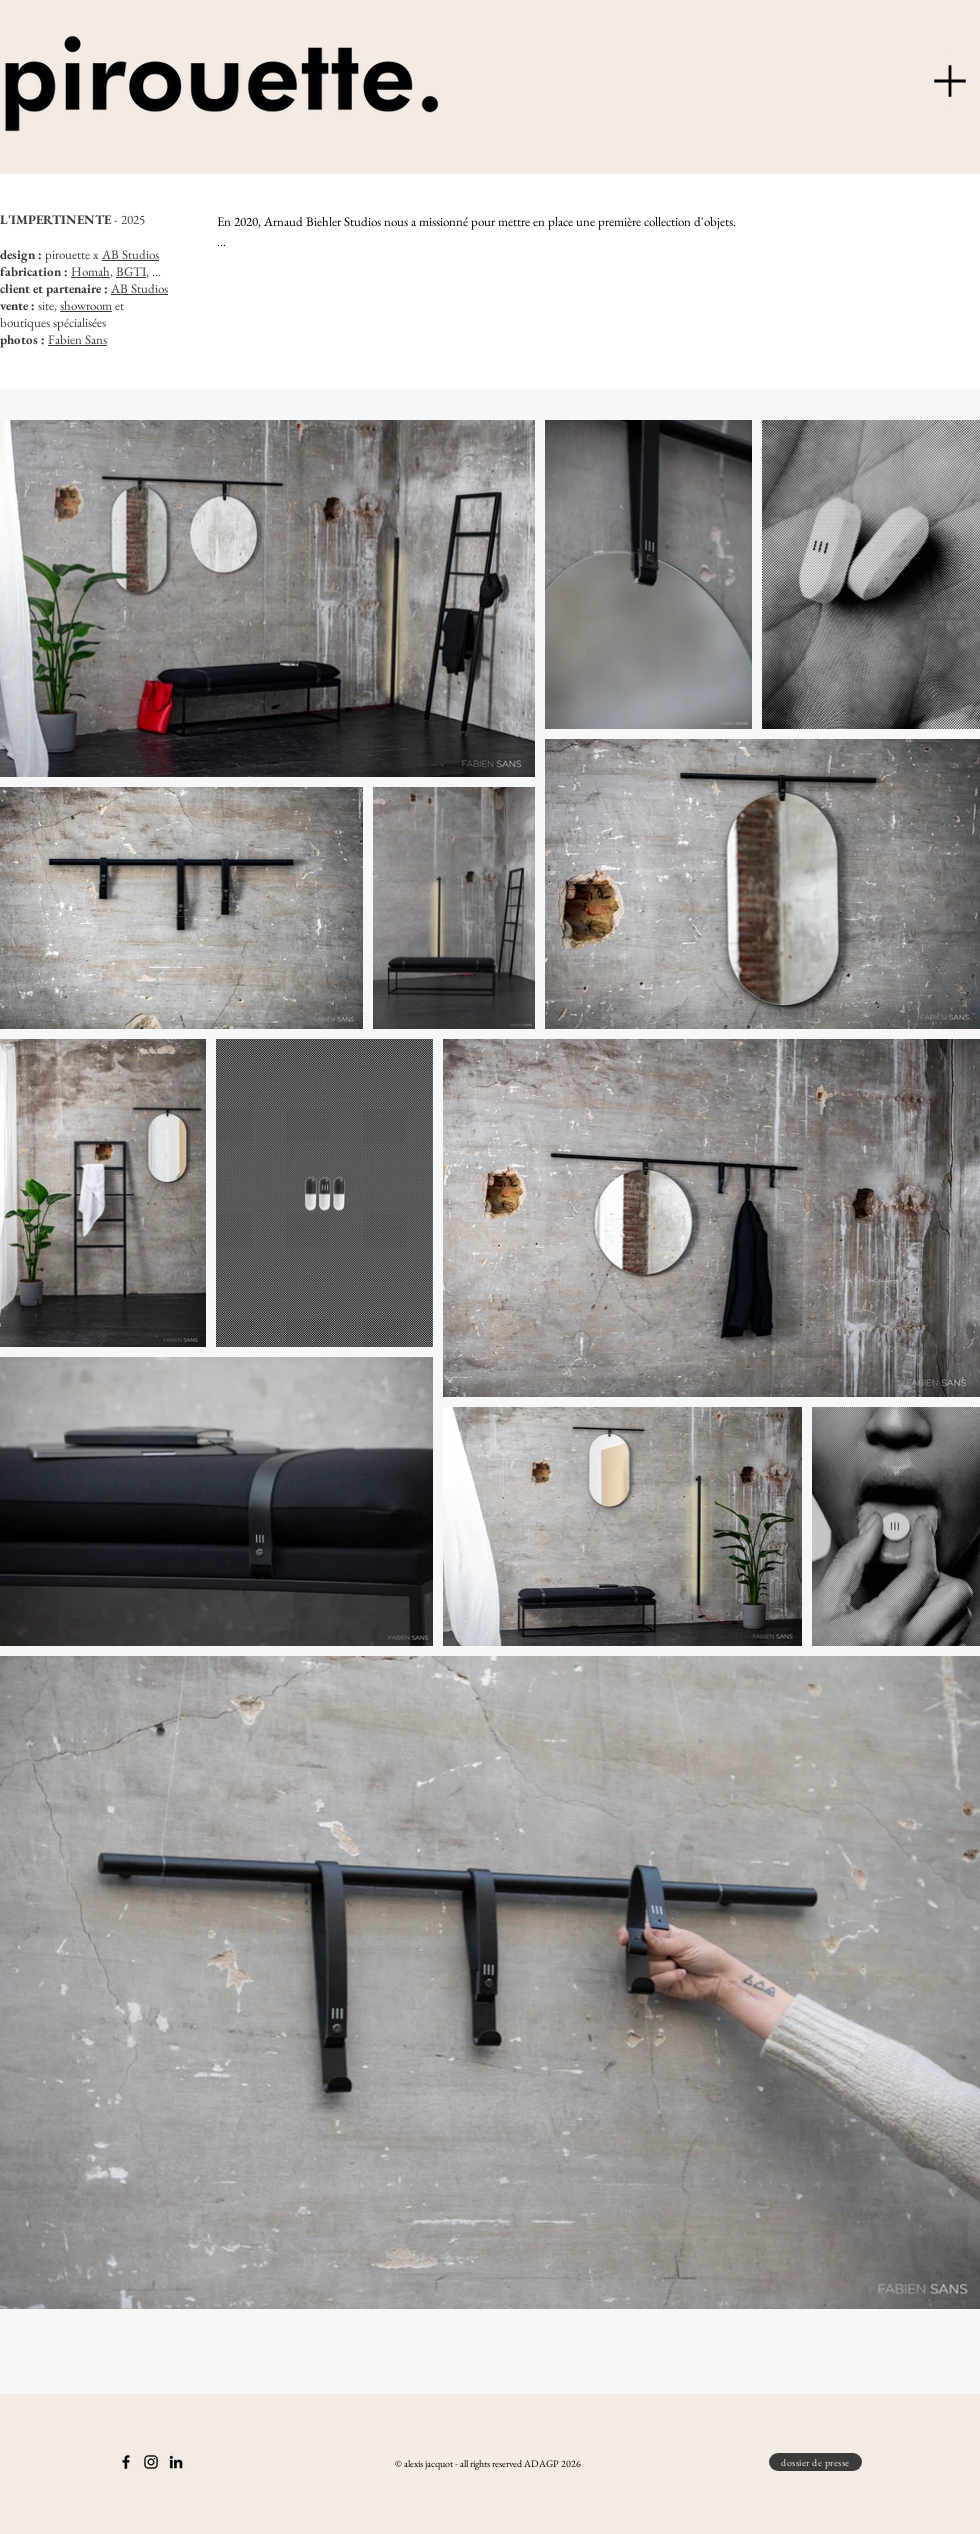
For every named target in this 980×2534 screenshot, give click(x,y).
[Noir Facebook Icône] (126, 2462)
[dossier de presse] (815, 2462)
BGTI (131, 271)
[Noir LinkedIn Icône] (176, 2462)
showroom (86, 305)
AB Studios (130, 254)
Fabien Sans (77, 339)
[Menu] (949, 80)
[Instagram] (151, 2462)
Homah (90, 271)
